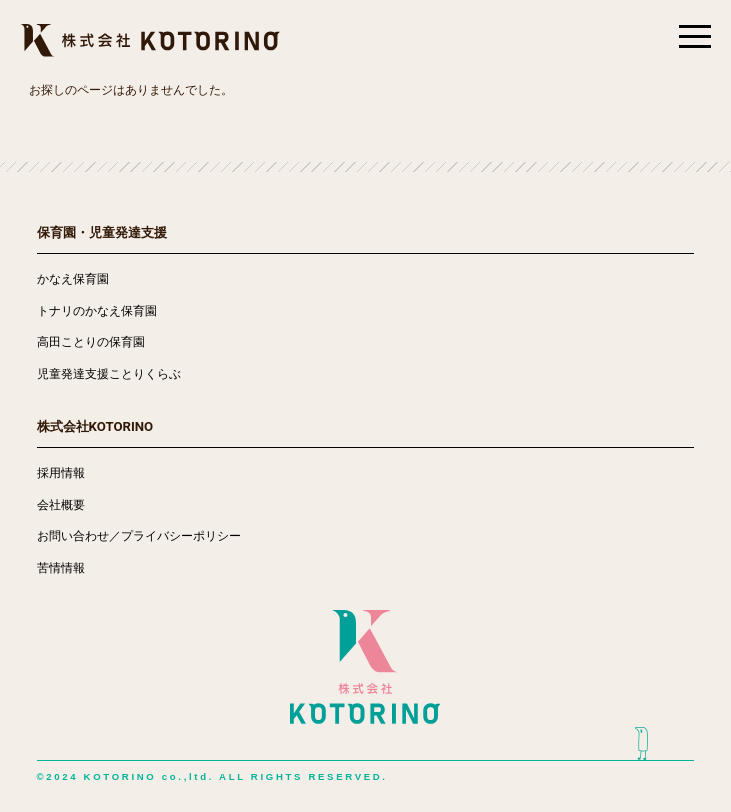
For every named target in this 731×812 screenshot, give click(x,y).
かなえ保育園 (73, 279)
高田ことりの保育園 (91, 342)
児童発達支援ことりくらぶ (109, 374)
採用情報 (61, 473)
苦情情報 (61, 568)
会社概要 (61, 505)
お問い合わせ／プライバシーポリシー (139, 536)
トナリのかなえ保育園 (97, 311)
